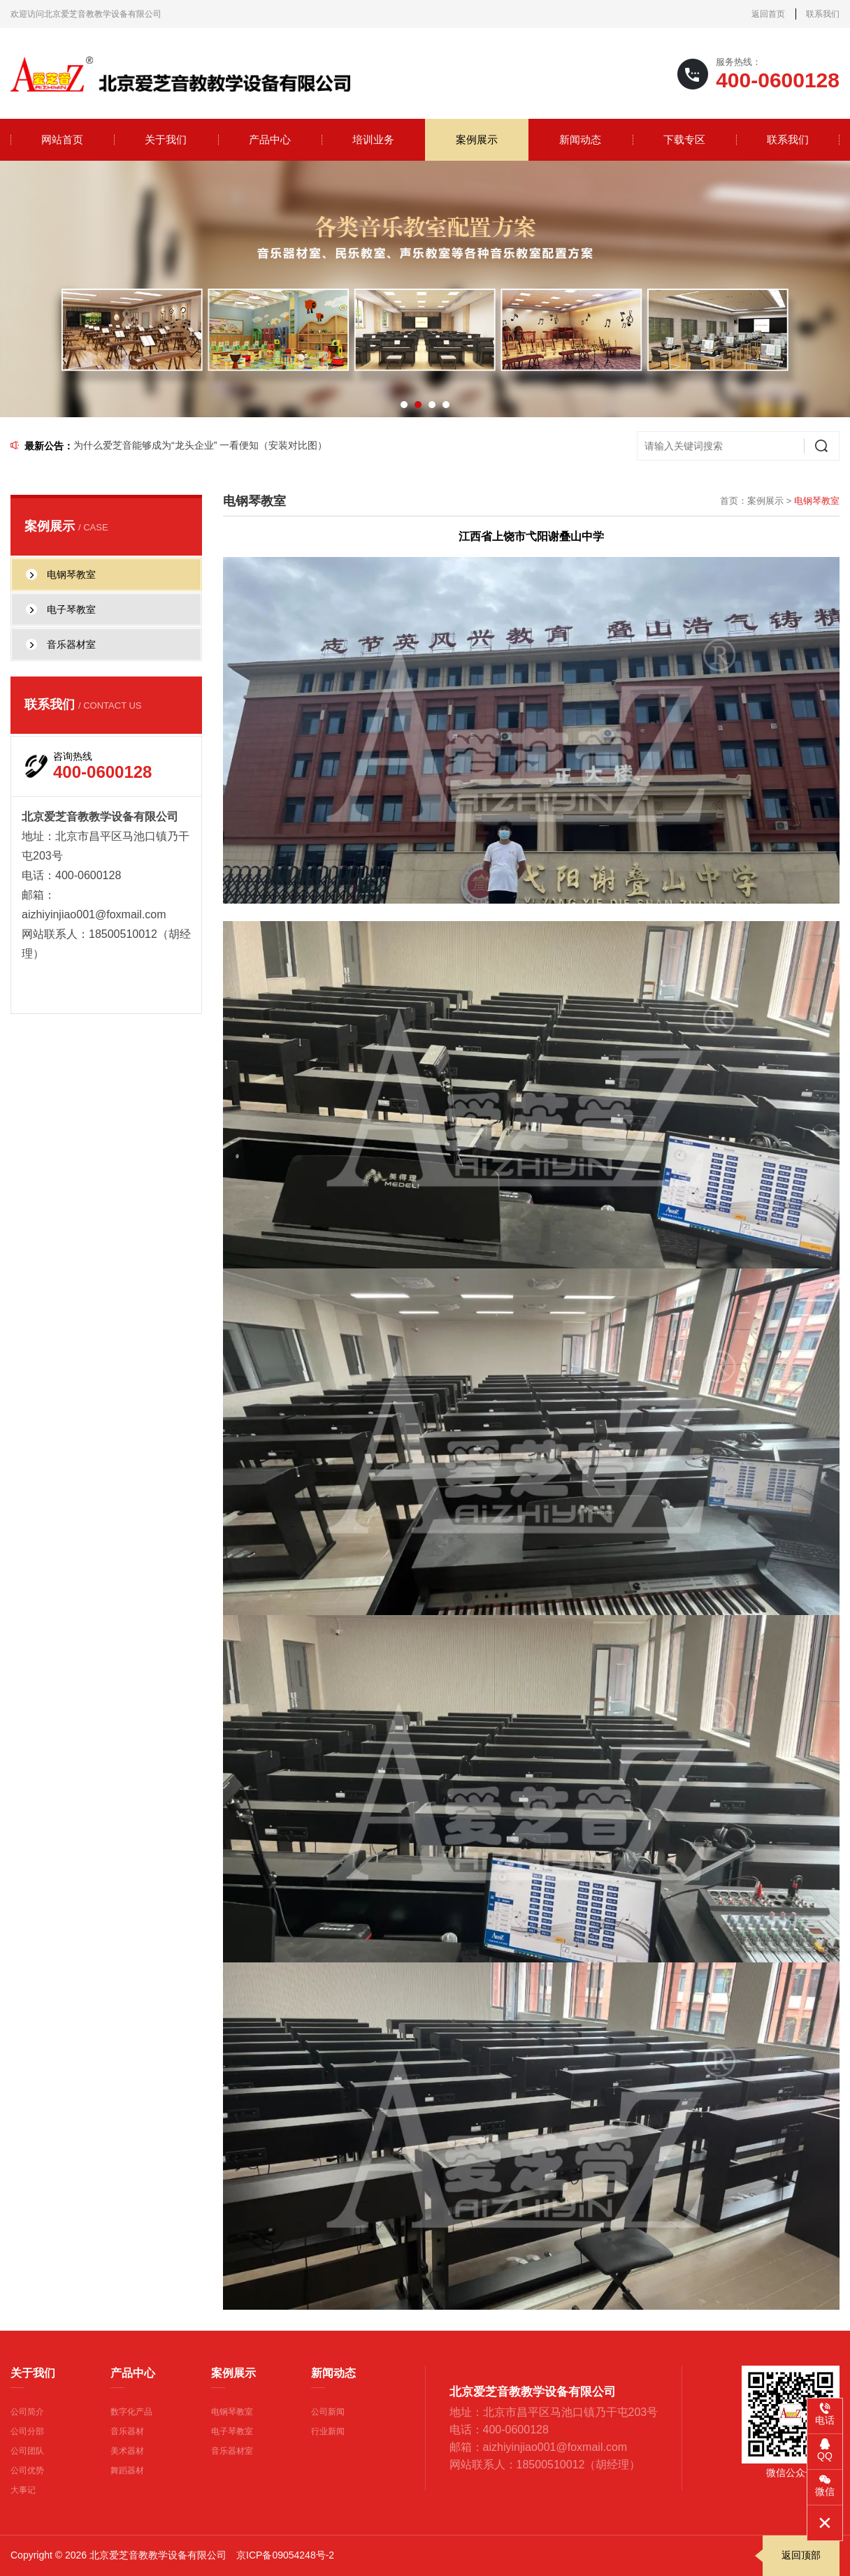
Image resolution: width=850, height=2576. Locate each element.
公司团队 (27, 2451)
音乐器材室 (232, 2451)
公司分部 (27, 2431)
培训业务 (373, 139)
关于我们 (166, 139)
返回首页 (768, 14)
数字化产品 (131, 2412)
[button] (404, 404)
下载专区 (684, 139)
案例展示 (477, 139)
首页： (733, 500)
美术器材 (127, 2451)
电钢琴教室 (232, 2412)
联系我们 (823, 14)
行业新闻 (328, 2431)
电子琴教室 (232, 2431)
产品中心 (270, 139)
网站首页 (62, 139)
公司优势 (27, 2470)
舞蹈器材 (127, 2470)
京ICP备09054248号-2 (285, 2555)
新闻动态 (580, 139)
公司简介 (27, 2412)
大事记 (23, 2490)
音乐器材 (127, 2431)
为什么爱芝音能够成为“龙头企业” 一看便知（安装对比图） (200, 445)
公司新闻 (328, 2412)
